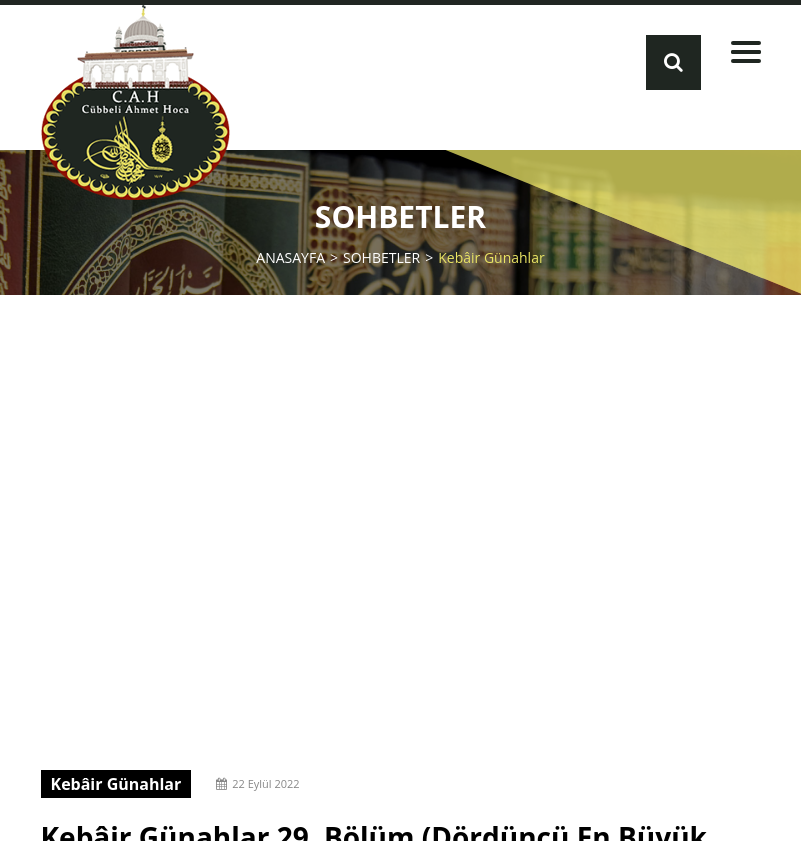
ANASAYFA (290, 256)
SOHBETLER (381, 256)
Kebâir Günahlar (491, 256)
